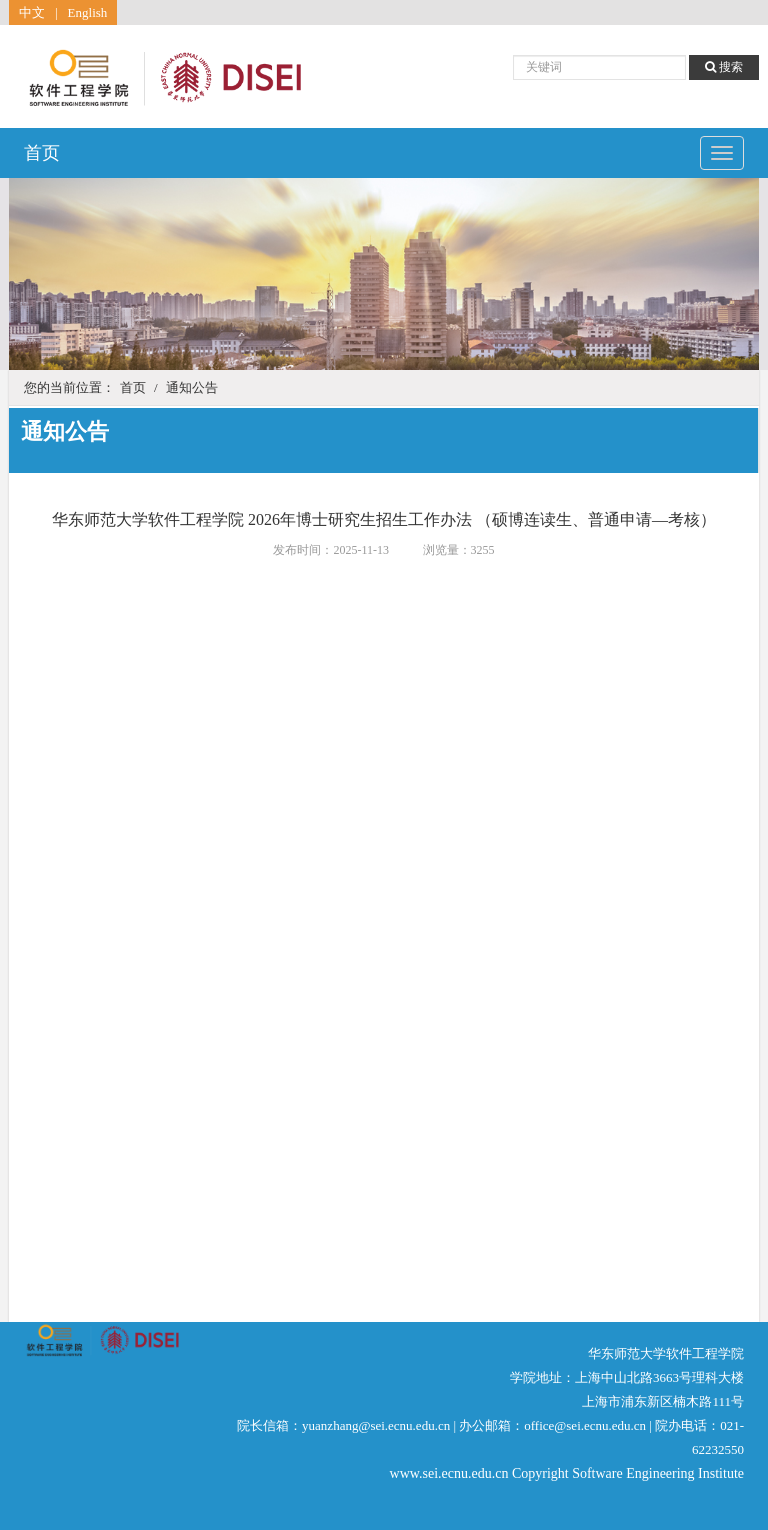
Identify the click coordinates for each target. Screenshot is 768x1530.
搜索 (724, 67)
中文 (32, 12)
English (88, 12)
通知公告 (192, 387)
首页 (42, 153)
